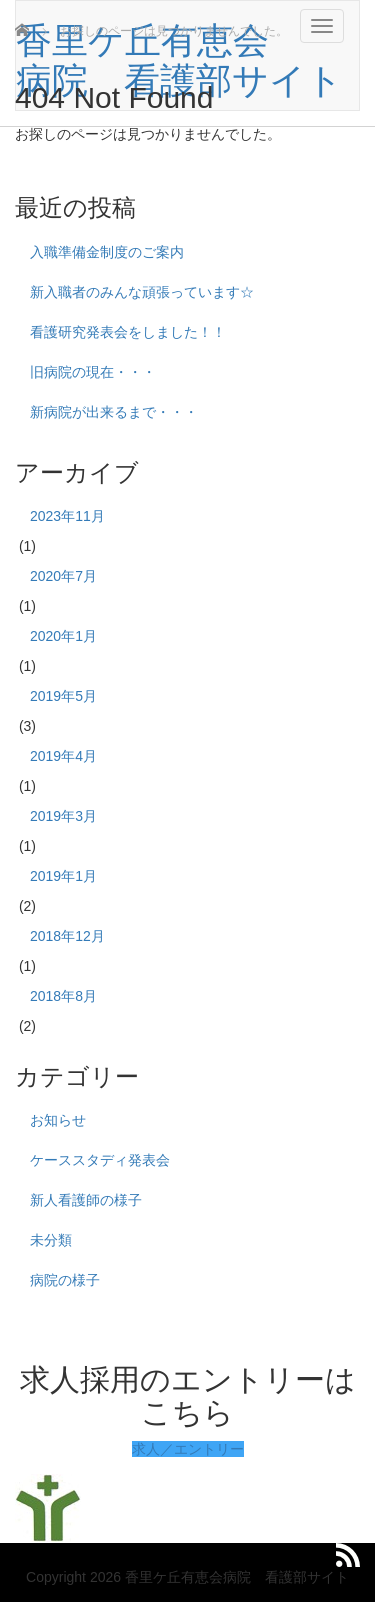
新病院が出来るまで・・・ (114, 412)
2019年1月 (63, 876)
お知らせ (58, 1120)
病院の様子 (65, 1280)
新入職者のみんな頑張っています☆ (142, 292)
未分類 (51, 1240)
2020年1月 (63, 636)
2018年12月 (67, 936)
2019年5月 (63, 696)
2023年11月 (67, 516)
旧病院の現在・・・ (93, 372)
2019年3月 (63, 816)
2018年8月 (63, 996)
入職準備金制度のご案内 (107, 252)
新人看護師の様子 (86, 1200)
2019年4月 (63, 756)
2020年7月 (63, 576)
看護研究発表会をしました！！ (128, 332)
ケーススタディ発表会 (100, 1160)
